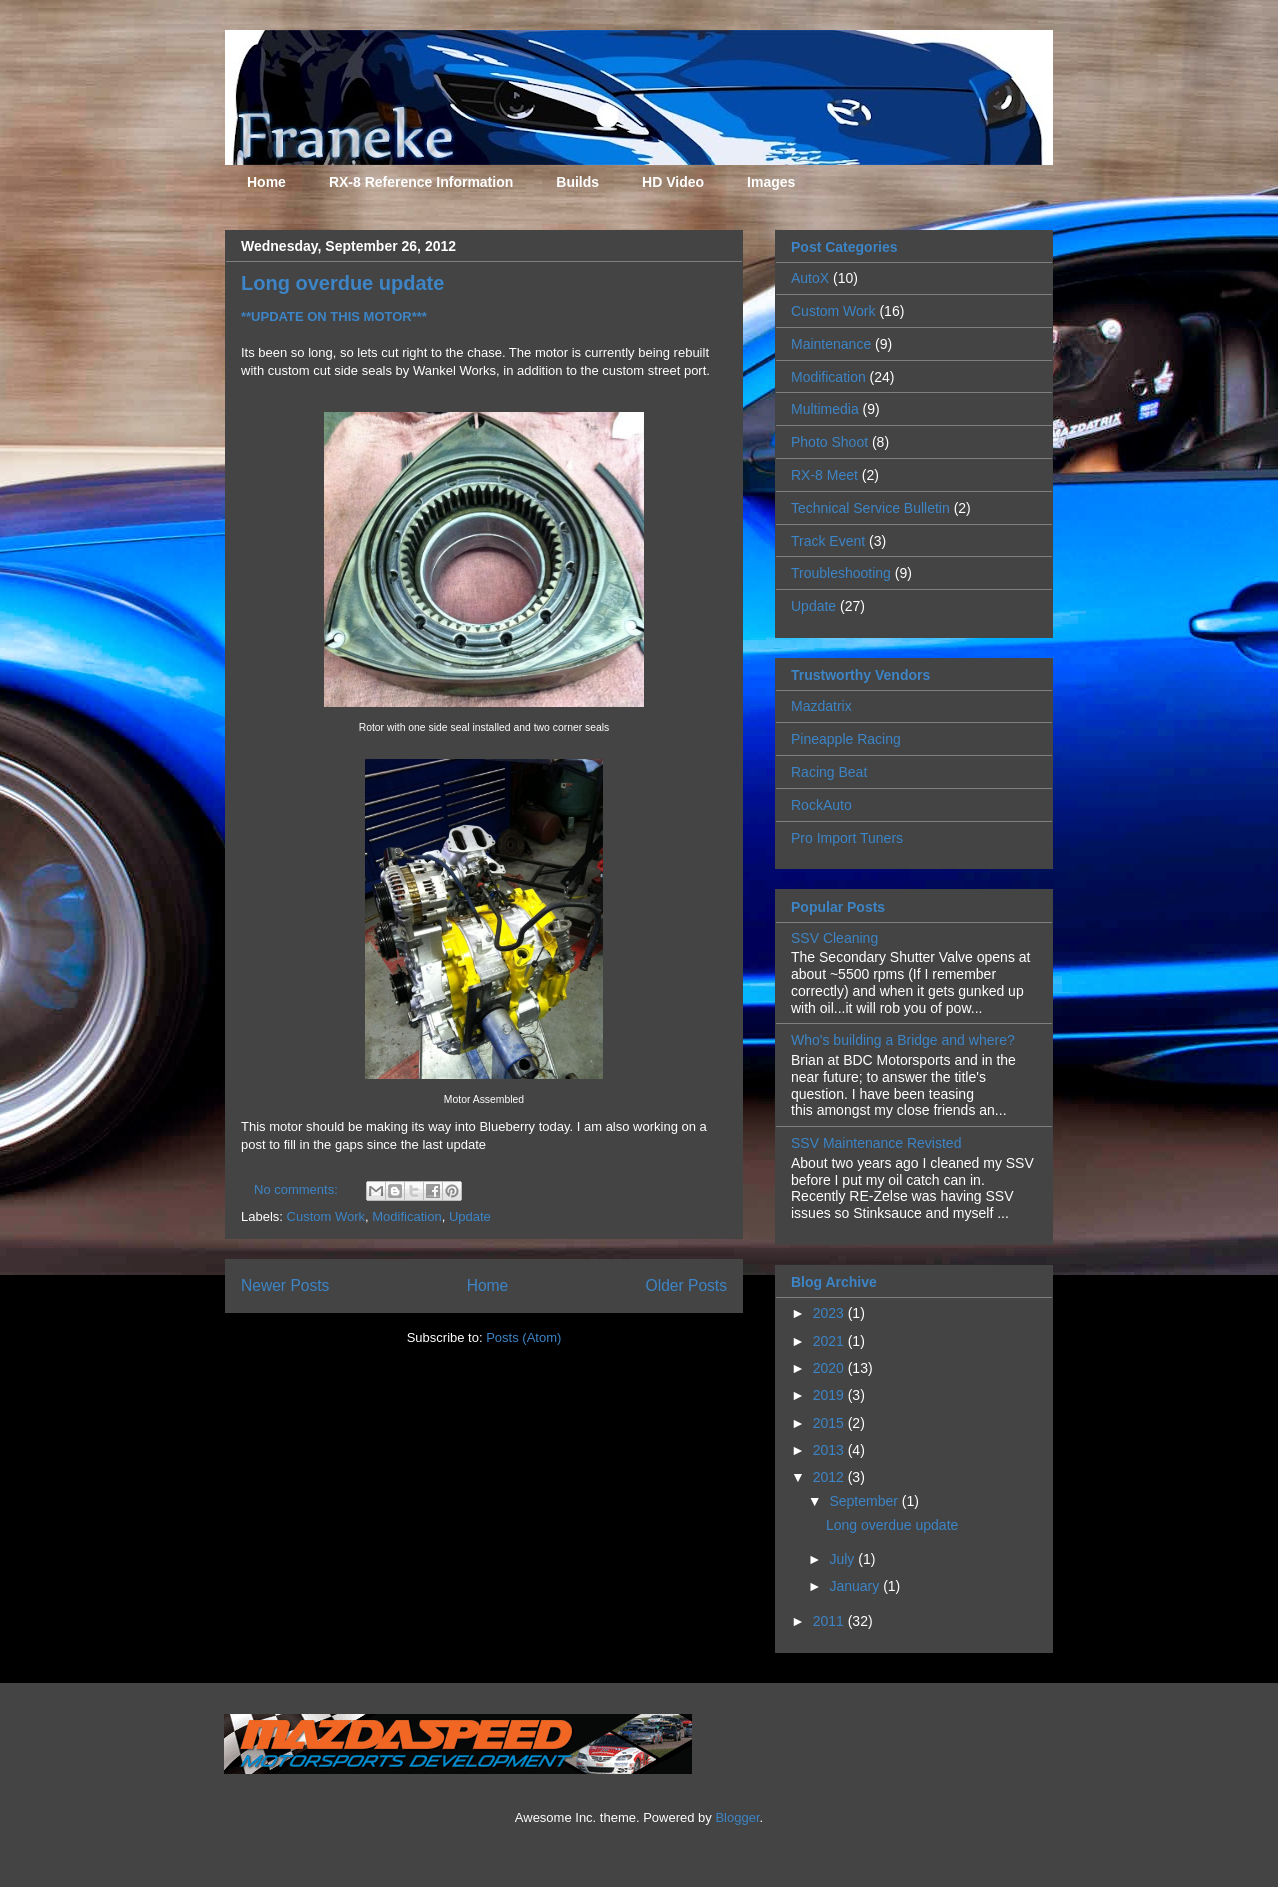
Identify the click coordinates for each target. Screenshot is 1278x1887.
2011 (830, 1621)
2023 (830, 1313)
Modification (406, 1216)
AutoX (810, 278)
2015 (830, 1423)
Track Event (828, 541)
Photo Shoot (829, 442)
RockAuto (821, 805)
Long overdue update (342, 283)
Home (266, 182)
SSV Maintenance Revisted (876, 1143)
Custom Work (326, 1216)
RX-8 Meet (824, 475)
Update (470, 1216)
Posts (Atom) (523, 1337)
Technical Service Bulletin (870, 508)
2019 (830, 1395)
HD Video (673, 182)
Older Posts (686, 1285)
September (865, 1501)
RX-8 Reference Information (421, 182)
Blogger (737, 1817)
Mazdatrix (821, 706)
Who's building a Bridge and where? (903, 1040)
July (843, 1559)
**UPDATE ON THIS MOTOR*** (334, 316)
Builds (577, 182)
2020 (830, 1368)
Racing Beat (829, 772)
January (856, 1586)
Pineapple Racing (846, 739)
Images (771, 182)
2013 (830, 1450)
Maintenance (831, 344)
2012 (830, 1477)
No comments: (297, 1189)
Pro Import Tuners (847, 838)
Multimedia (825, 409)
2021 (830, 1341)
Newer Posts (285, 1285)
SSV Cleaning (834, 938)
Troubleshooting (841, 573)
